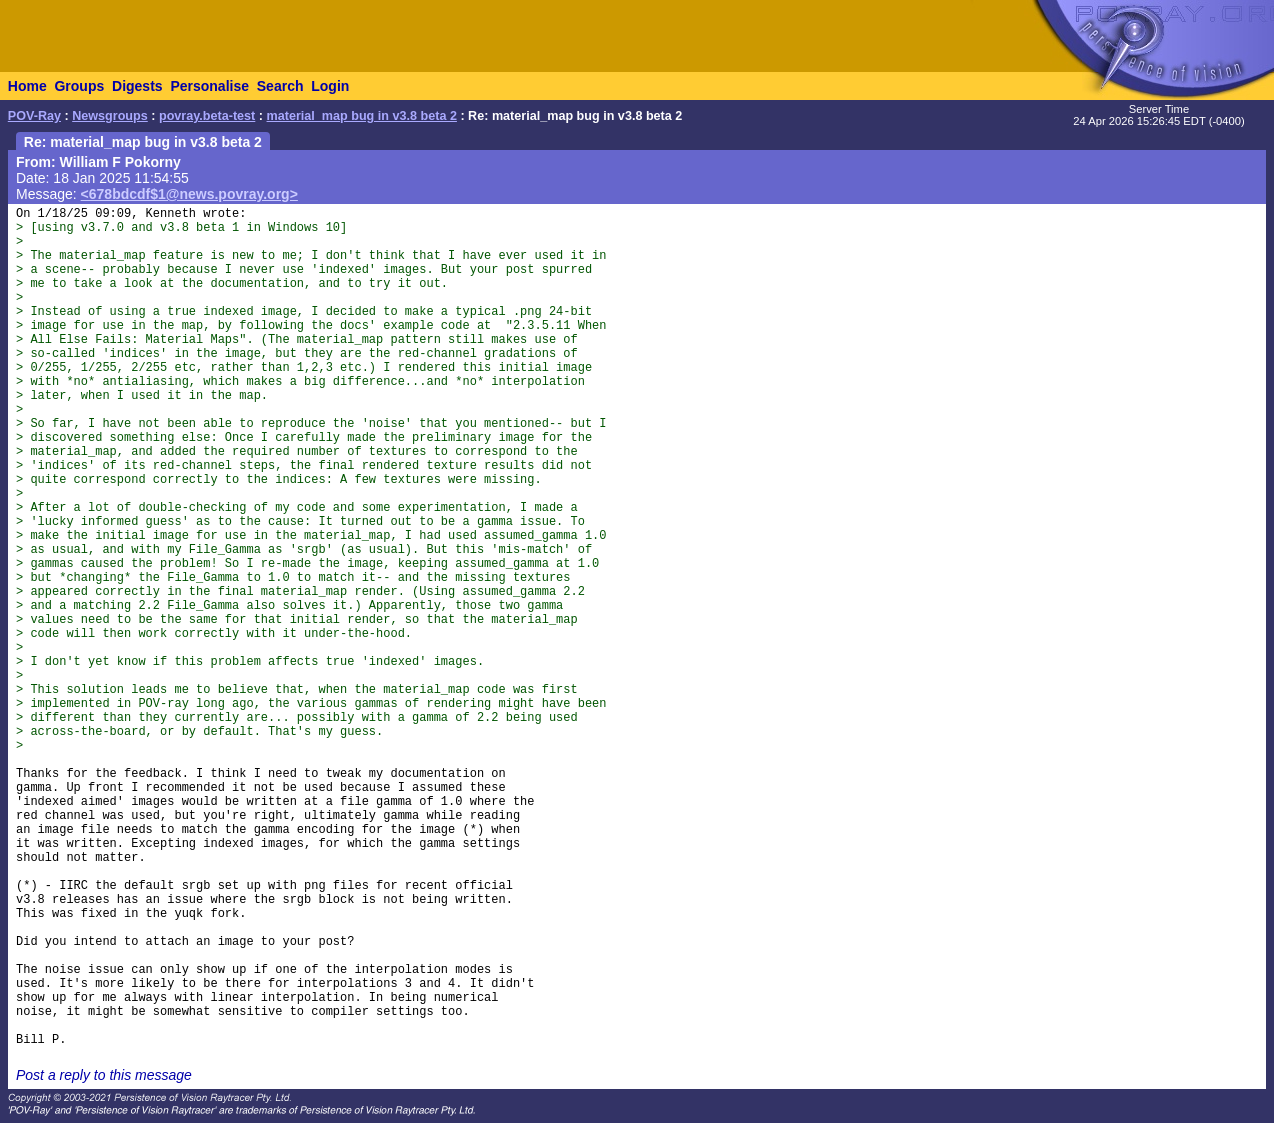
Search (280, 86)
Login (330, 86)
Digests (137, 86)
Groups (79, 86)
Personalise (209, 86)
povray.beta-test (207, 116)
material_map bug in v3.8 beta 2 (362, 116)
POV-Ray (34, 116)
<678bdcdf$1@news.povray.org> (189, 194)
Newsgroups (110, 116)
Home (27, 86)
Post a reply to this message (104, 1075)
